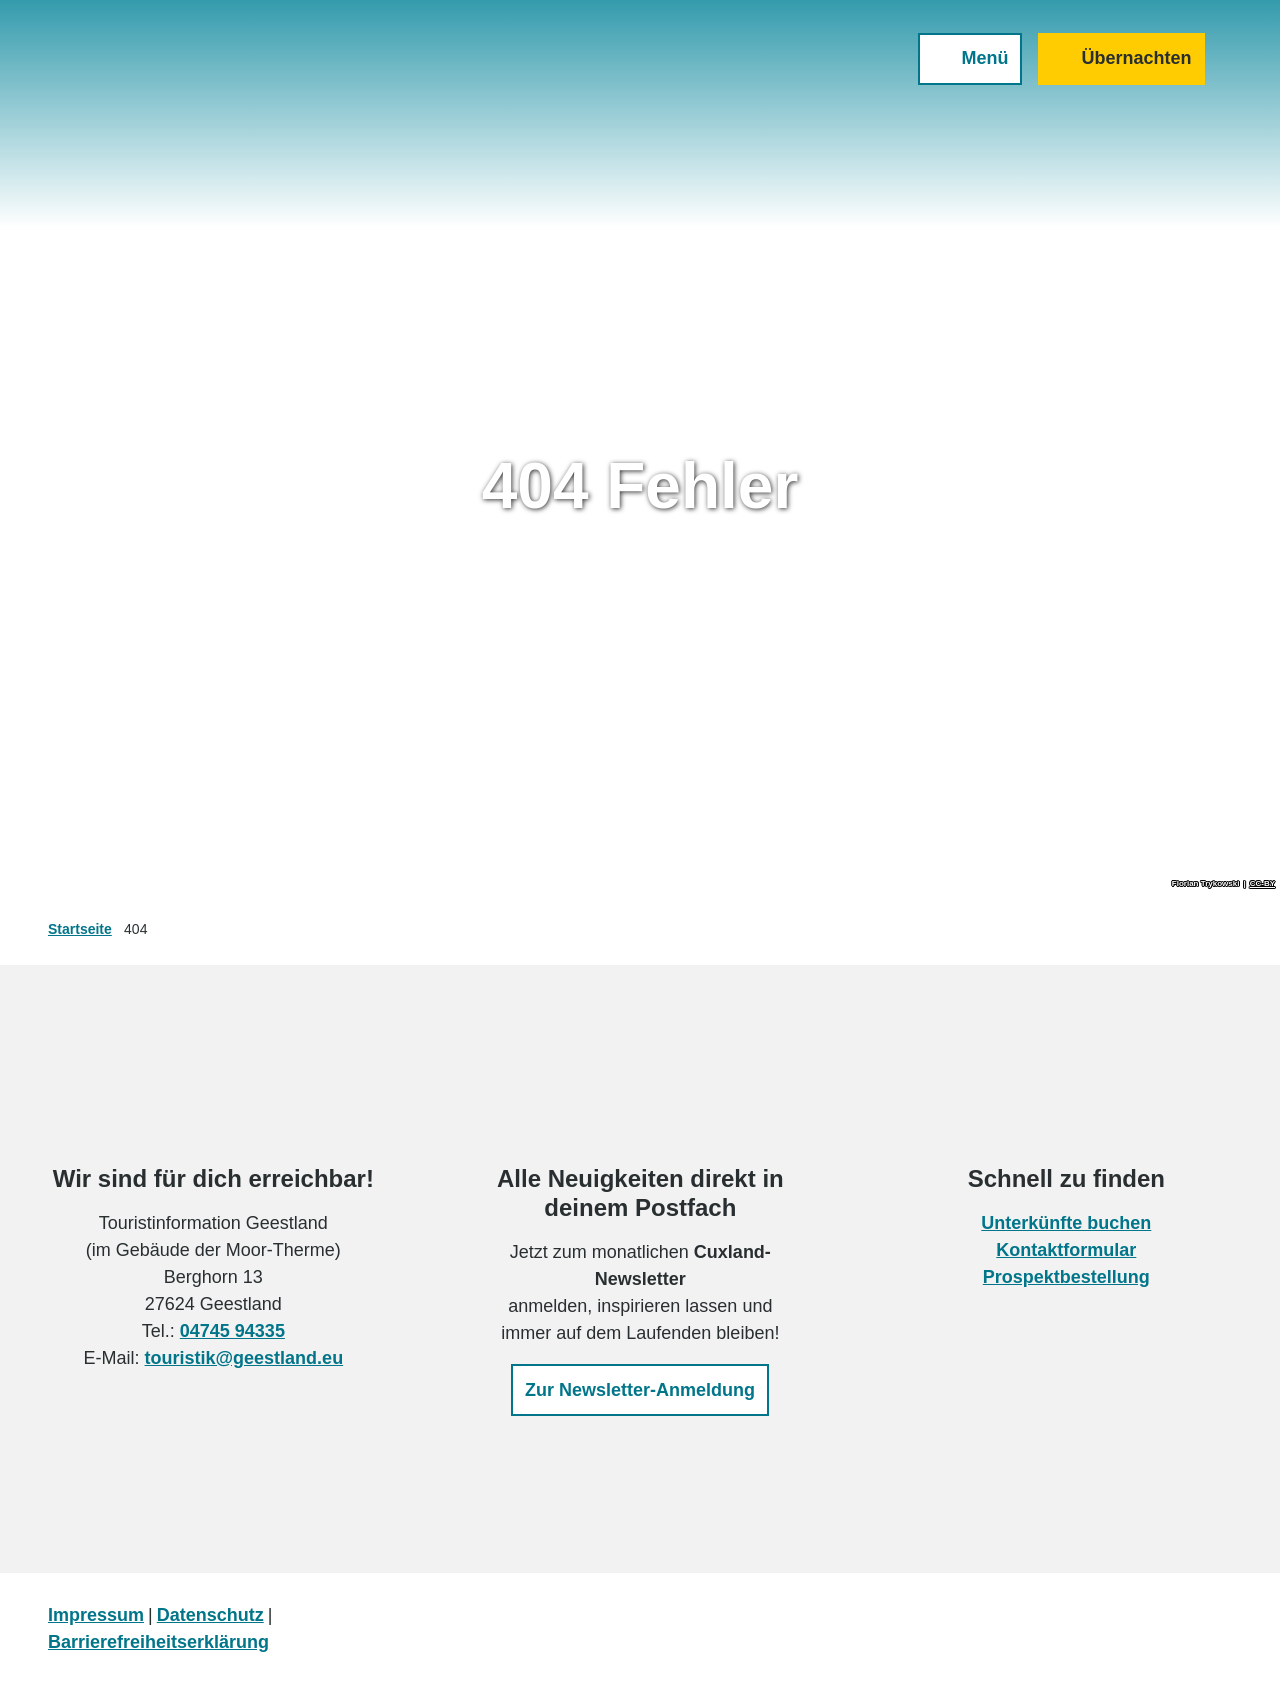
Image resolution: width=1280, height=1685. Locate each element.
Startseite (80, 929)
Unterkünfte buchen (1067, 1223)
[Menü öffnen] (965, 64)
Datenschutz (210, 1615)
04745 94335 (232, 1331)
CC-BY (1262, 884)
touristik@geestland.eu (244, 1358)
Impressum (96, 1615)
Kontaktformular (1067, 1250)
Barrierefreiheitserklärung (158, 1642)
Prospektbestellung (1066, 1277)
